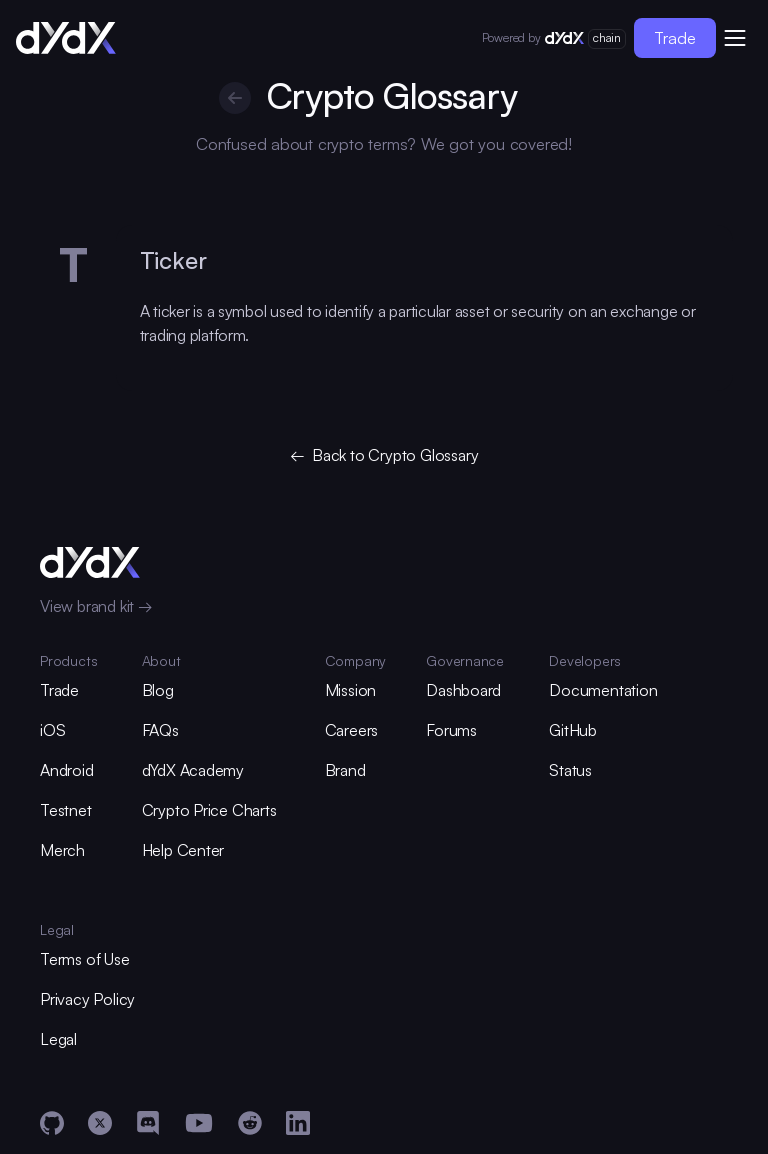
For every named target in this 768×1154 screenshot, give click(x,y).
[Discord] (148, 1123)
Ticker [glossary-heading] (173, 260)
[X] (100, 1123)
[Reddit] (250, 1123)
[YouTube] (199, 1123)
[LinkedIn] (298, 1123)
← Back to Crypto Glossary (384, 455)
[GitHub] (52, 1123)
